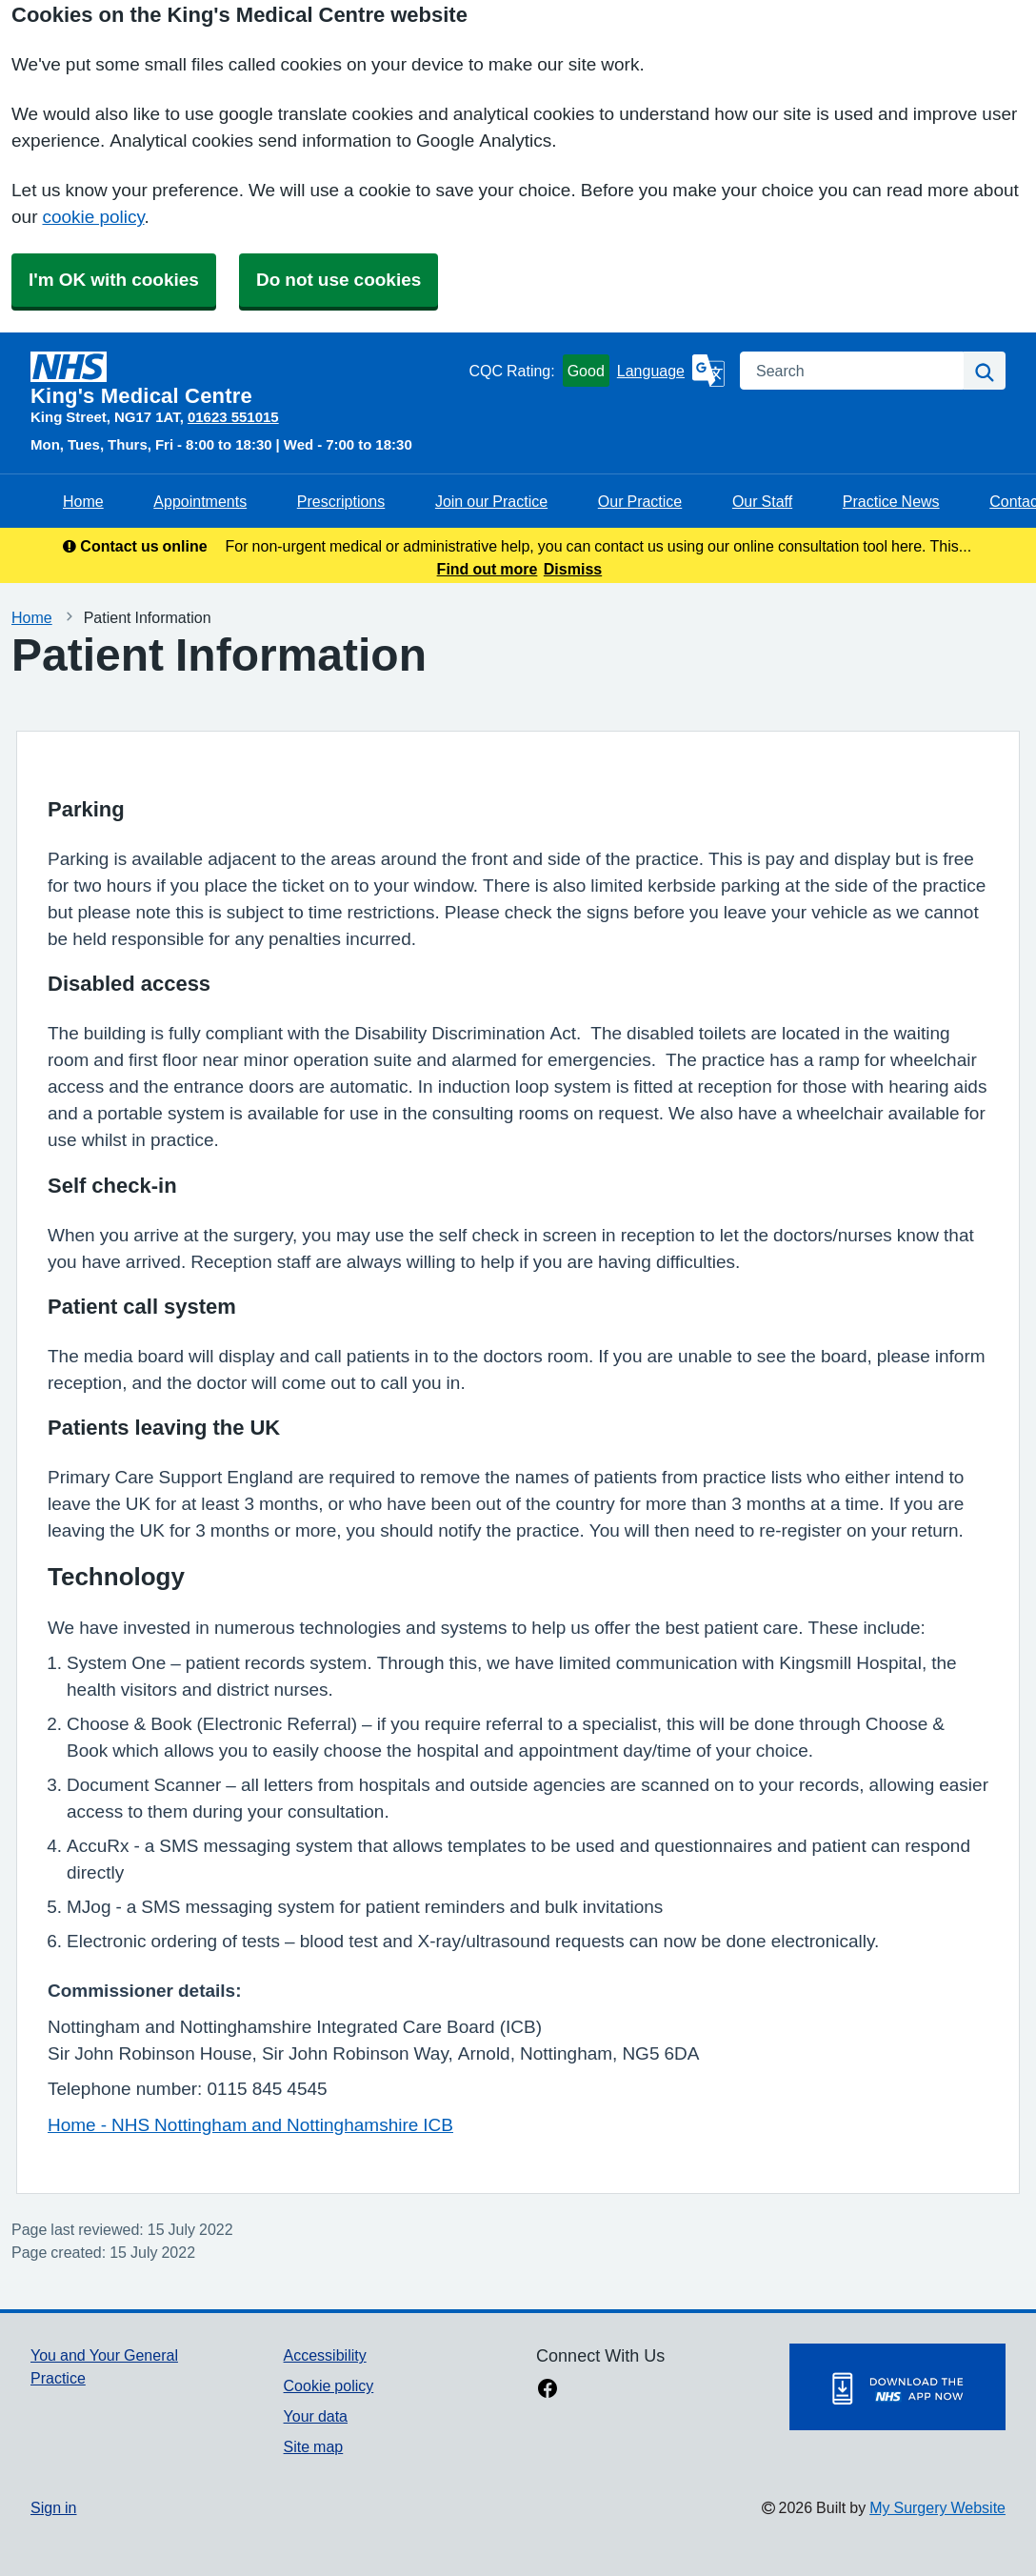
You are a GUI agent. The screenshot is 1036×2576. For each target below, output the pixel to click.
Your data (316, 2416)
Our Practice (640, 501)
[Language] (671, 371)
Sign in (53, 2507)
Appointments (200, 501)
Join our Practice (491, 501)
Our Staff (762, 501)
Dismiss (573, 568)
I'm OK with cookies (114, 280)
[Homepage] (245, 379)
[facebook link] (547, 2390)
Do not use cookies (338, 280)
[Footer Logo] (897, 2387)
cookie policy (93, 217)
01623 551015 (233, 417)
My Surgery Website (937, 2507)
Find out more (487, 568)
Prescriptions (341, 501)
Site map (314, 2446)
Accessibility (325, 2355)
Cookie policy (329, 2385)
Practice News (891, 501)
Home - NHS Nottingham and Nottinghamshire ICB (250, 2125)
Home (83, 501)
